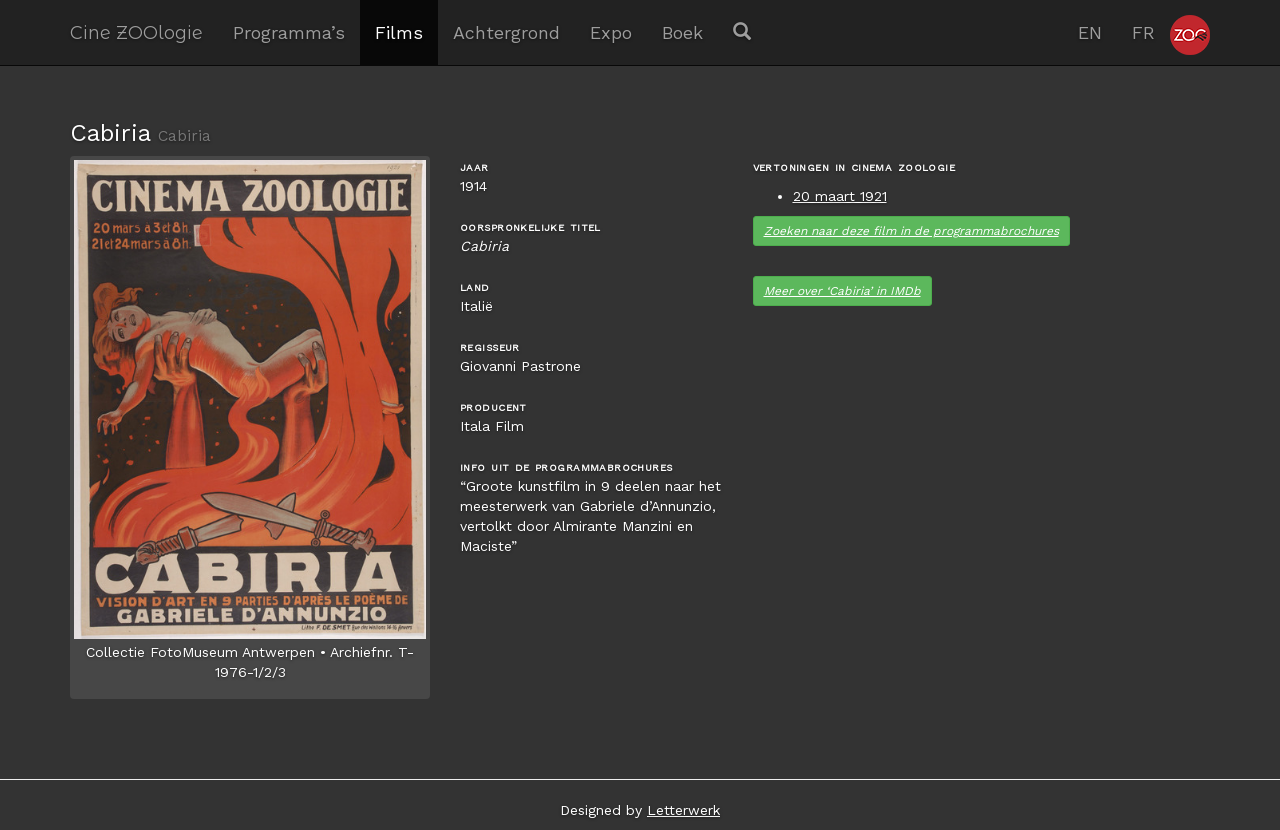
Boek (682, 32)
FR (1143, 32)
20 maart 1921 (840, 196)
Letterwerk (683, 810)
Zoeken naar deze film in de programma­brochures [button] (911, 231)
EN (1090, 32)
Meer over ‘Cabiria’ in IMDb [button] (842, 291)
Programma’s (289, 32)
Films (399, 32)
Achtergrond (506, 32)
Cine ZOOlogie (136, 32)
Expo (611, 32)
